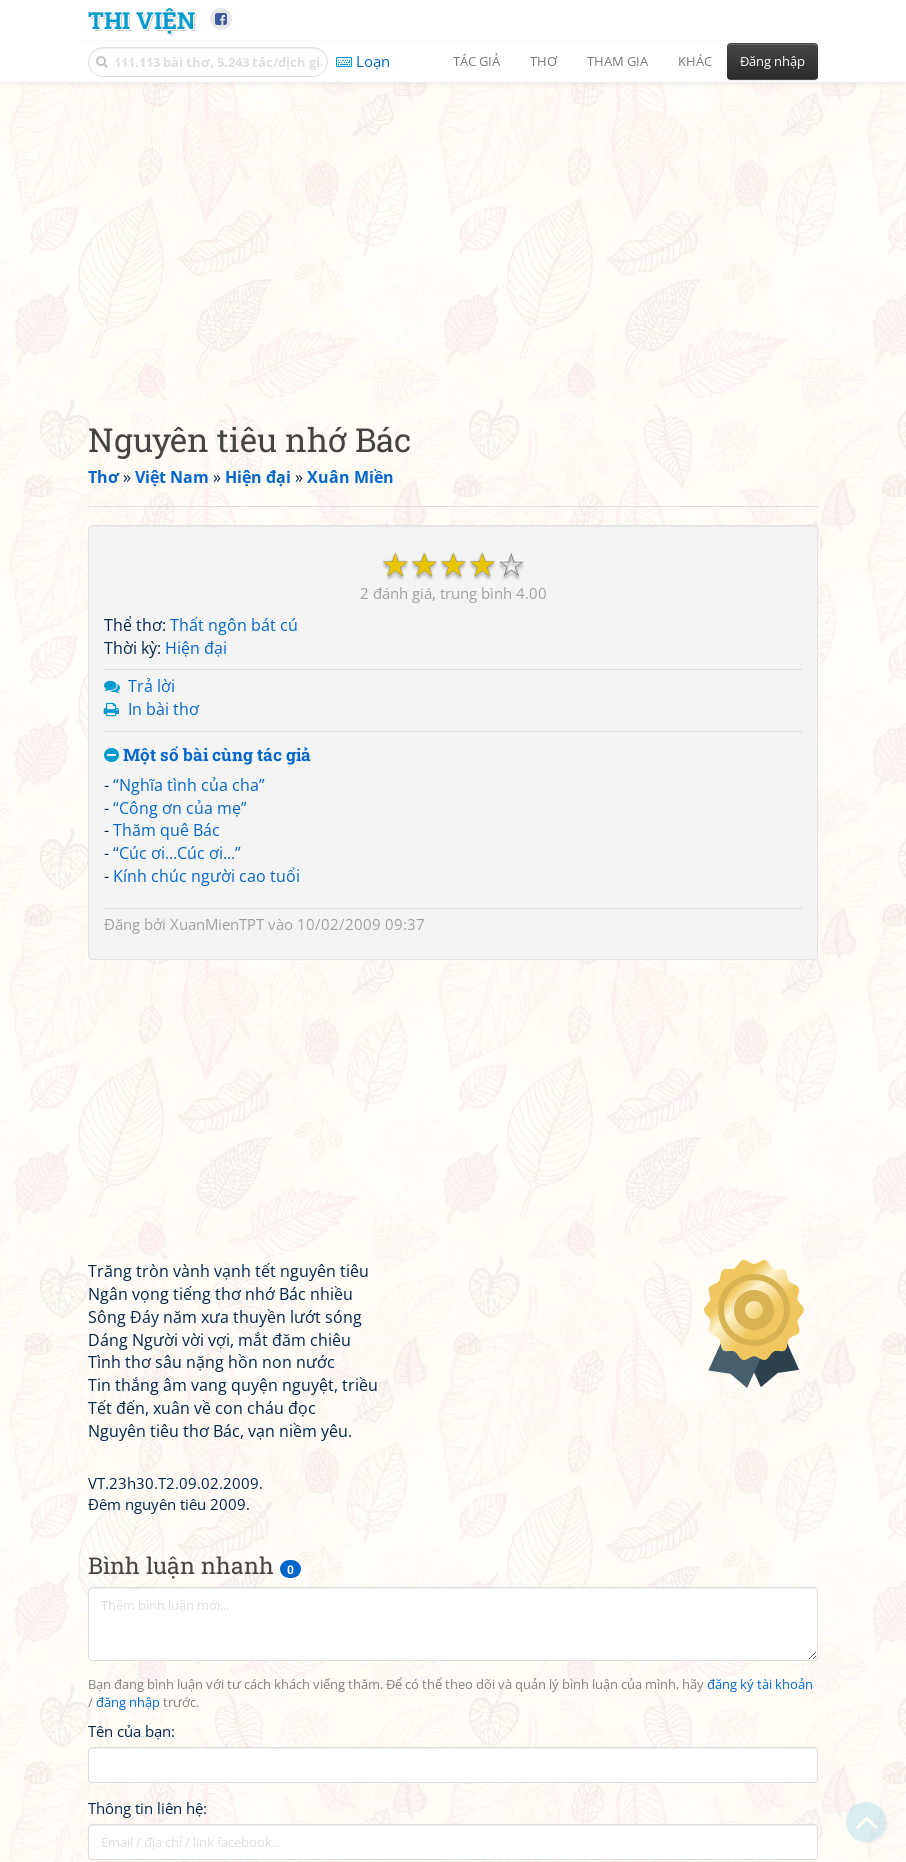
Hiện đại (196, 648)
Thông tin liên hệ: (147, 1808)
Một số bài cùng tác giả (207, 755)
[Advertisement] (453, 235)
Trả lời (151, 686)
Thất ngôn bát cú (234, 625)
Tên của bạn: (131, 1731)
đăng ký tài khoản (760, 1684)
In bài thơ (163, 709)
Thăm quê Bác (166, 830)
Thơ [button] (543, 61)
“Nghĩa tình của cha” (189, 785)
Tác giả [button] (476, 61)
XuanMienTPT (217, 924)
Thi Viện (141, 19)
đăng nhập (128, 1702)
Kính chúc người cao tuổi (206, 876)
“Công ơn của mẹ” (180, 808)
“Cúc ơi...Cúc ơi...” (177, 853)
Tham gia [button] (617, 61)
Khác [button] (695, 61)
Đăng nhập (772, 61)
